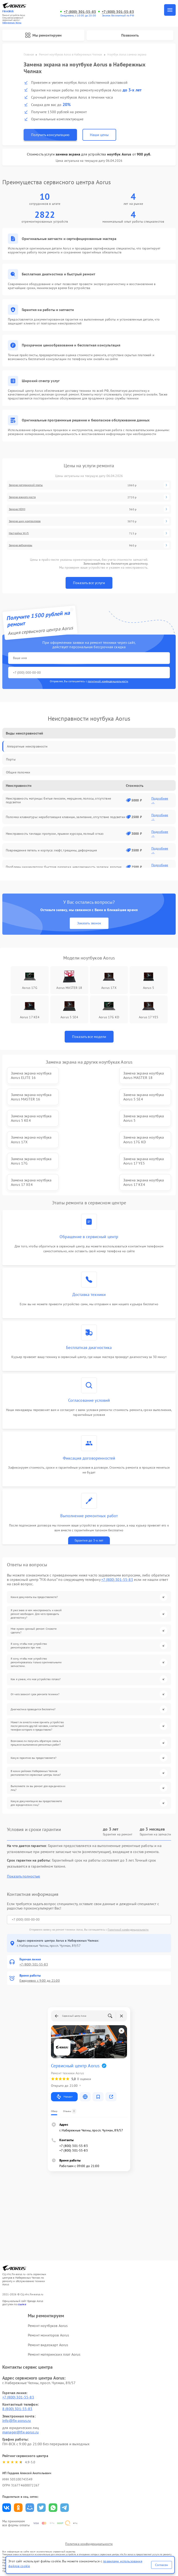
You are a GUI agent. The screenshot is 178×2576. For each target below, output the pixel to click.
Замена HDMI (17, 509)
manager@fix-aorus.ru (20, 2432)
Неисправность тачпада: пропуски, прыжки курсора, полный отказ (54, 834)
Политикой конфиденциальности (128, 1929)
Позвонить (130, 35)
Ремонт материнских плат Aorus (54, 2354)
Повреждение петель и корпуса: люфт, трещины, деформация (51, 850)
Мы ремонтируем (43, 35)
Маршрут (64, 2096)
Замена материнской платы (26, 485)
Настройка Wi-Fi (19, 533)
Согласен (161, 2565)
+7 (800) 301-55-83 (80, 11)
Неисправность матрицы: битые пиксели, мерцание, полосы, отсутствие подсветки (58, 800)
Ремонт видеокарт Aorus (48, 2344)
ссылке (22, 2304)
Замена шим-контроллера (25, 521)
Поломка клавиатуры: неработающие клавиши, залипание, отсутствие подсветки (65, 817)
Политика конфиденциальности (89, 2544)
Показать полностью (23, 1876)
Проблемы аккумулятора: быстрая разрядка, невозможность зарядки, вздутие (64, 867)
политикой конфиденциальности (108, 681)
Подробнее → (159, 800)
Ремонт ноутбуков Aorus (48, 2325)
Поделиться (6, 2507)
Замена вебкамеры (20, 545)
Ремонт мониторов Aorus (48, 2335)
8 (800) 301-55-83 (17, 2408)
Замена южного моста (22, 497)
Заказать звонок (89, 923)
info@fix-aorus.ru (16, 2420)
